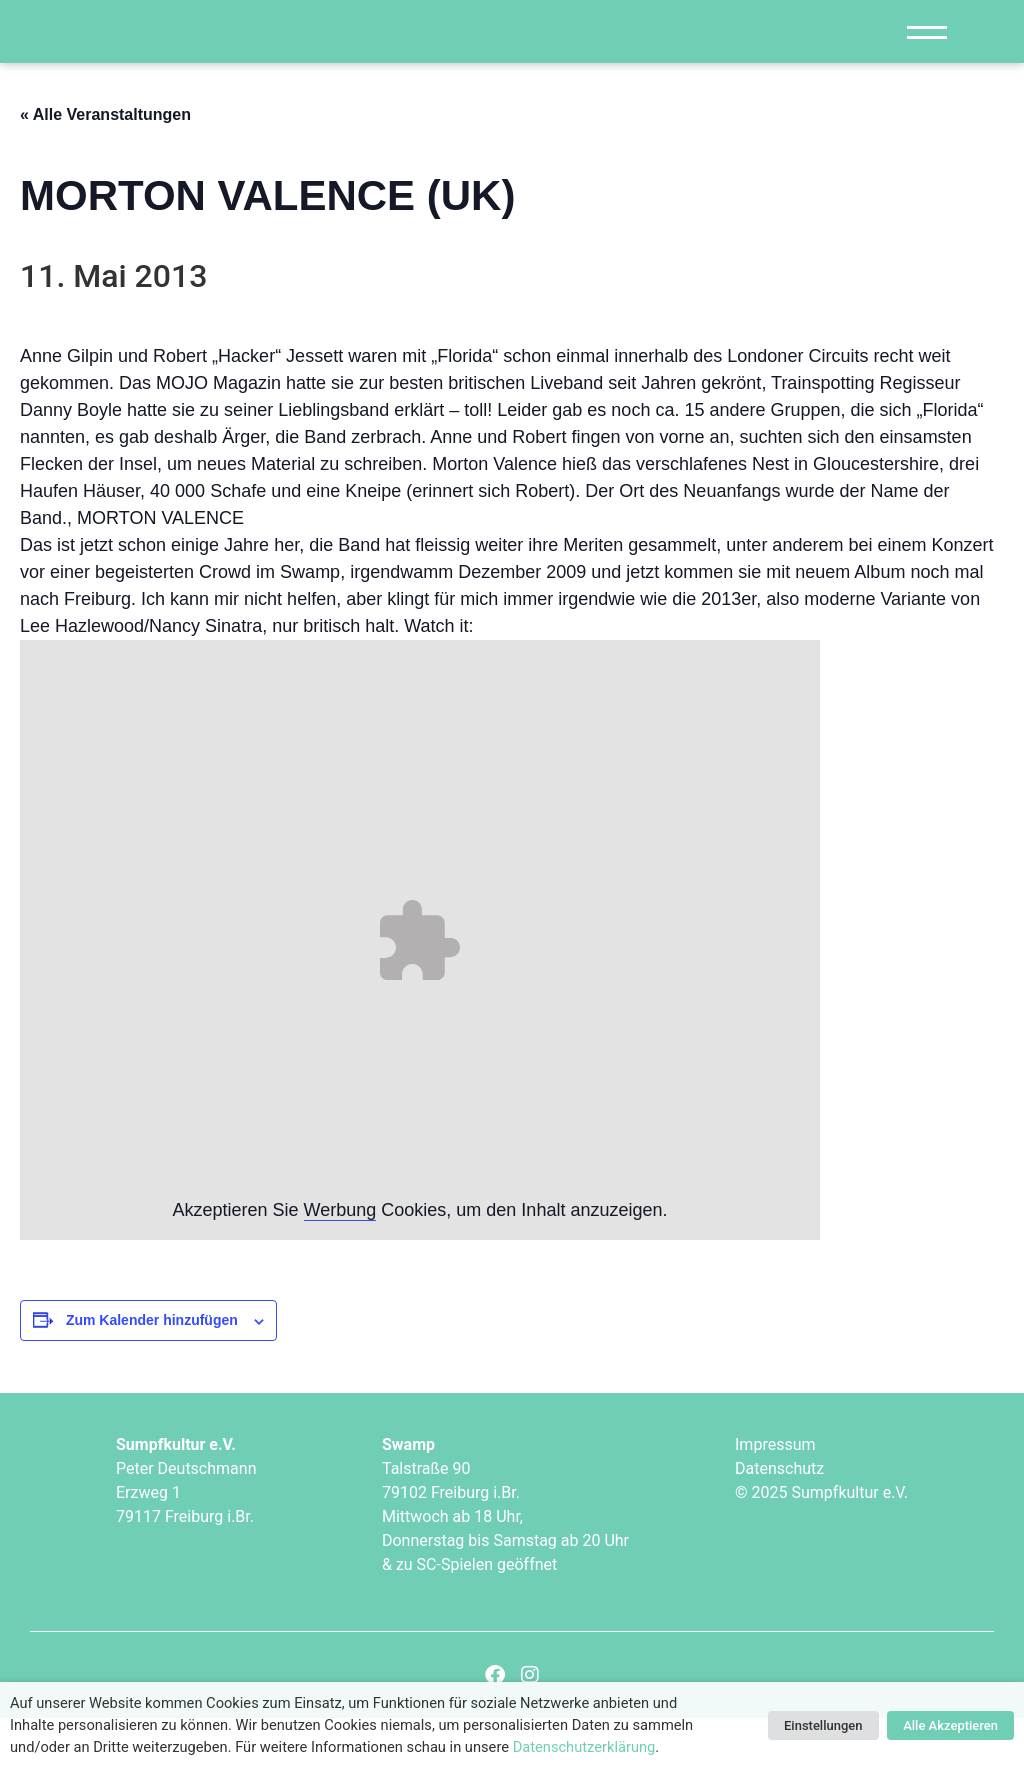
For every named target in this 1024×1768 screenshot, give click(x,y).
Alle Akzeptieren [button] (950, 1725)
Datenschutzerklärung (584, 1747)
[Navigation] (927, 56)
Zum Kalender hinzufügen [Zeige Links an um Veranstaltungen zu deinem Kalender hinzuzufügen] (152, 1370)
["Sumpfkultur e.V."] (206, 56)
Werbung (340, 1260)
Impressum (775, 1493)
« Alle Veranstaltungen (105, 163)
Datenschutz (779, 1517)
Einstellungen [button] (823, 1725)
